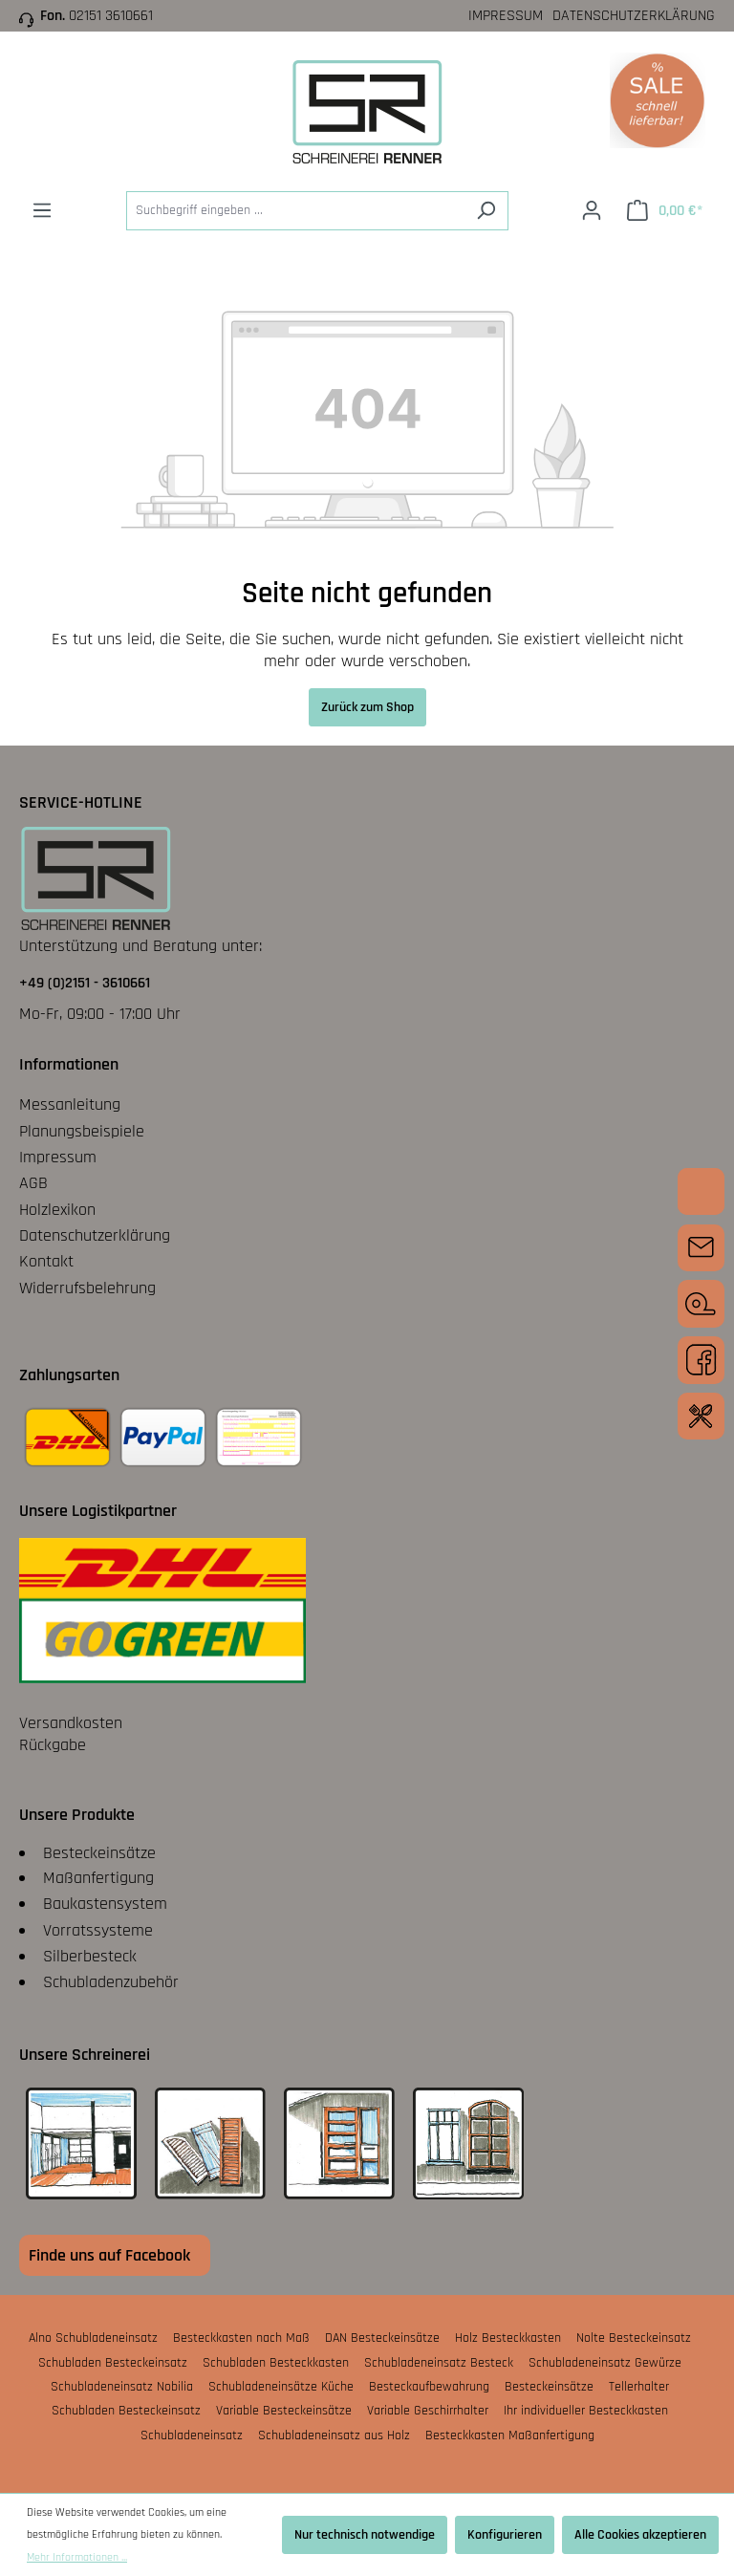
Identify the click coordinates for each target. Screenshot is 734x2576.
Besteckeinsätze (99, 1853)
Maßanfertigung (98, 1878)
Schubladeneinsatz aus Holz (334, 2435)
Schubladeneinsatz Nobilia (122, 2386)
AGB (33, 1183)
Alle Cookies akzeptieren (640, 2535)
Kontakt (46, 1261)
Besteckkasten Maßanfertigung (509, 2435)
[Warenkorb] (665, 210)
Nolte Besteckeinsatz (633, 2338)
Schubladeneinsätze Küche (281, 2386)
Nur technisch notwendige (364, 2535)
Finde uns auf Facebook (109, 2255)
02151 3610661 (111, 16)
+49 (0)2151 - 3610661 (84, 983)
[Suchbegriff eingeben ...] (295, 210)
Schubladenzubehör (111, 1982)
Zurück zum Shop (367, 707)
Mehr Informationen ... (77, 2557)
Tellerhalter (639, 2386)
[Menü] (42, 210)
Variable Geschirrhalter (427, 2410)
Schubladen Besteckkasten (276, 2362)
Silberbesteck (90, 1956)
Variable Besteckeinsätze (284, 2410)
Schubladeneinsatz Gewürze (605, 2362)
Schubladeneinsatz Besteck (438, 2362)
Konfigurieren (504, 2535)
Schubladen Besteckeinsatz (112, 2362)
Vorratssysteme (98, 1930)
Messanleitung (69, 1104)
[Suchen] (486, 210)
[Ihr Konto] (592, 210)
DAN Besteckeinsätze (382, 2338)
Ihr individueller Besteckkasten (586, 2410)
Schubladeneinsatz (191, 2435)
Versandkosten (70, 1723)
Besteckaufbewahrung (429, 2386)
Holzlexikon (57, 1210)
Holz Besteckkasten (508, 2338)
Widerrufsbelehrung (87, 1288)
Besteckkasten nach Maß (241, 2338)
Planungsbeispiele (81, 1131)
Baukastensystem (105, 1904)
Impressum (505, 16)
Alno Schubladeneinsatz (93, 2338)
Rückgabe (52, 1745)
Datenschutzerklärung (633, 16)
